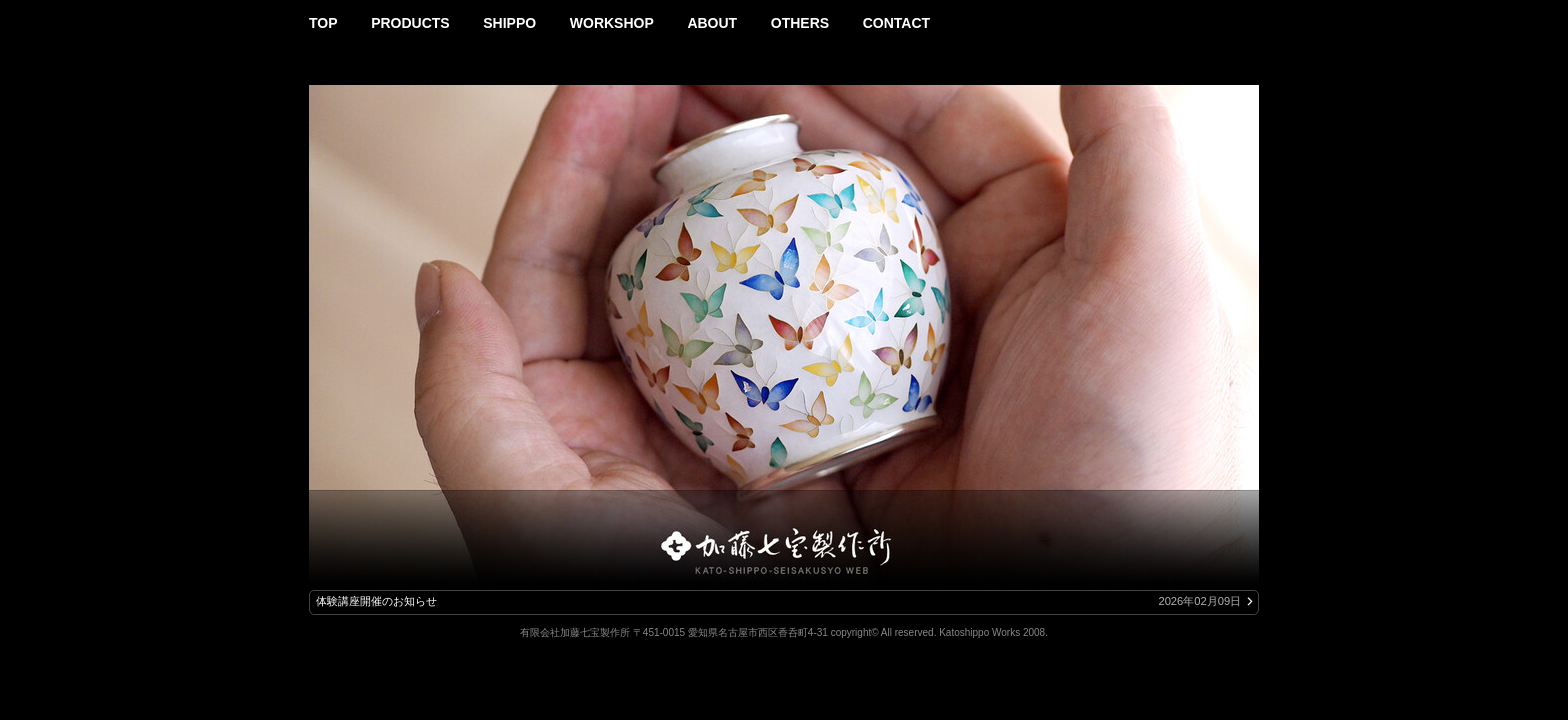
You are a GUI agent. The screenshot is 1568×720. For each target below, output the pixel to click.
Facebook (1224, 17)
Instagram (1250, 17)
